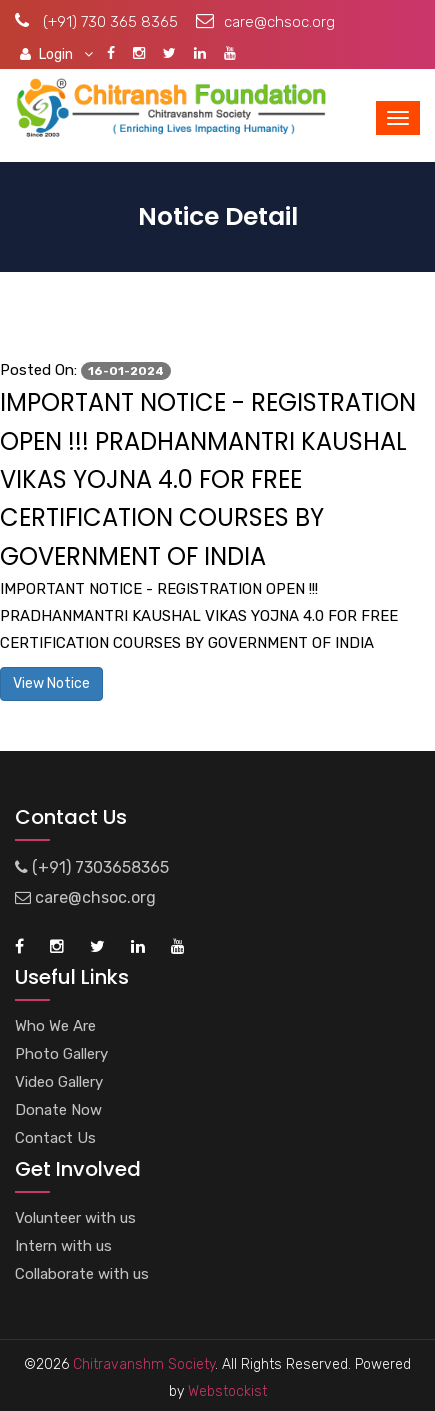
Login (56, 54)
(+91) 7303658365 (92, 867)
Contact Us (55, 1138)
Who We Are (55, 1026)
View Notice (51, 683)
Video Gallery (59, 1082)
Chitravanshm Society (144, 1364)
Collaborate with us (82, 1274)
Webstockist (225, 1391)
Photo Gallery (61, 1054)
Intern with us (63, 1246)
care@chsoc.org (265, 22)
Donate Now (58, 1110)
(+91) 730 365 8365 (96, 22)
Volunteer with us (75, 1218)
